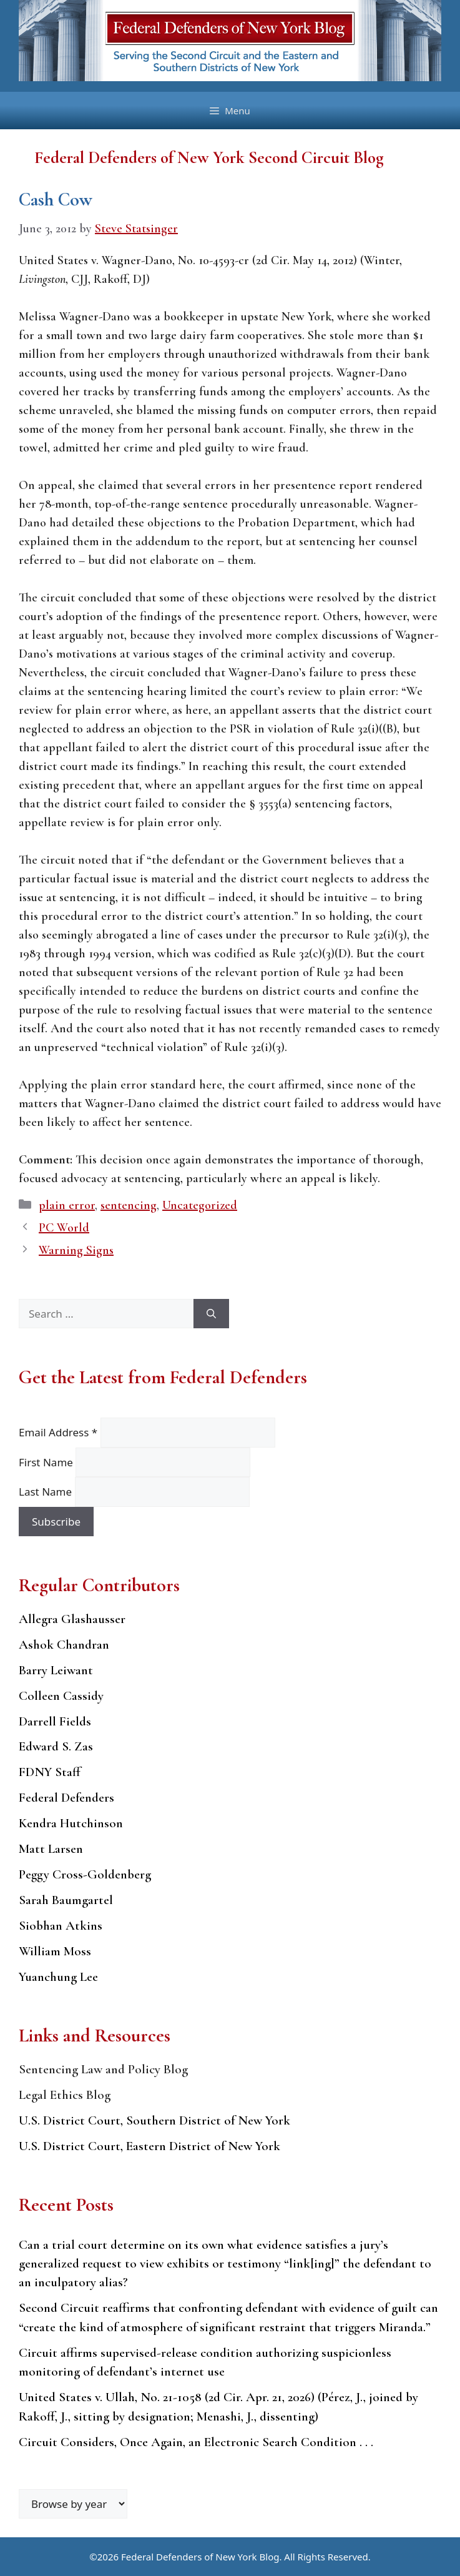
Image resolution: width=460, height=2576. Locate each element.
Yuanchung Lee (58, 1977)
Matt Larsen (51, 1849)
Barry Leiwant (56, 1670)
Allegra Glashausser (72, 1619)
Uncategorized (199, 1205)
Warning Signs (76, 1250)
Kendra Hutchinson (71, 1823)
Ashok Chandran (64, 1644)
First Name (47, 1462)
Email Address (59, 1432)
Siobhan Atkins (60, 1925)
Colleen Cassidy (61, 1696)
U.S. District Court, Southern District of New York (154, 2120)
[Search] (211, 1314)
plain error (67, 1205)
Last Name (47, 1491)
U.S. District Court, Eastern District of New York (149, 2146)
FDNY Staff (50, 1772)
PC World (64, 1227)
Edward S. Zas (56, 1746)
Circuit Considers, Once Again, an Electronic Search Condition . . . (196, 2442)
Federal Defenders (66, 1797)
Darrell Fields (55, 1721)
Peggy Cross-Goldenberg (85, 1874)
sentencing (128, 1205)
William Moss (55, 1951)
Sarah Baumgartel (66, 1900)
